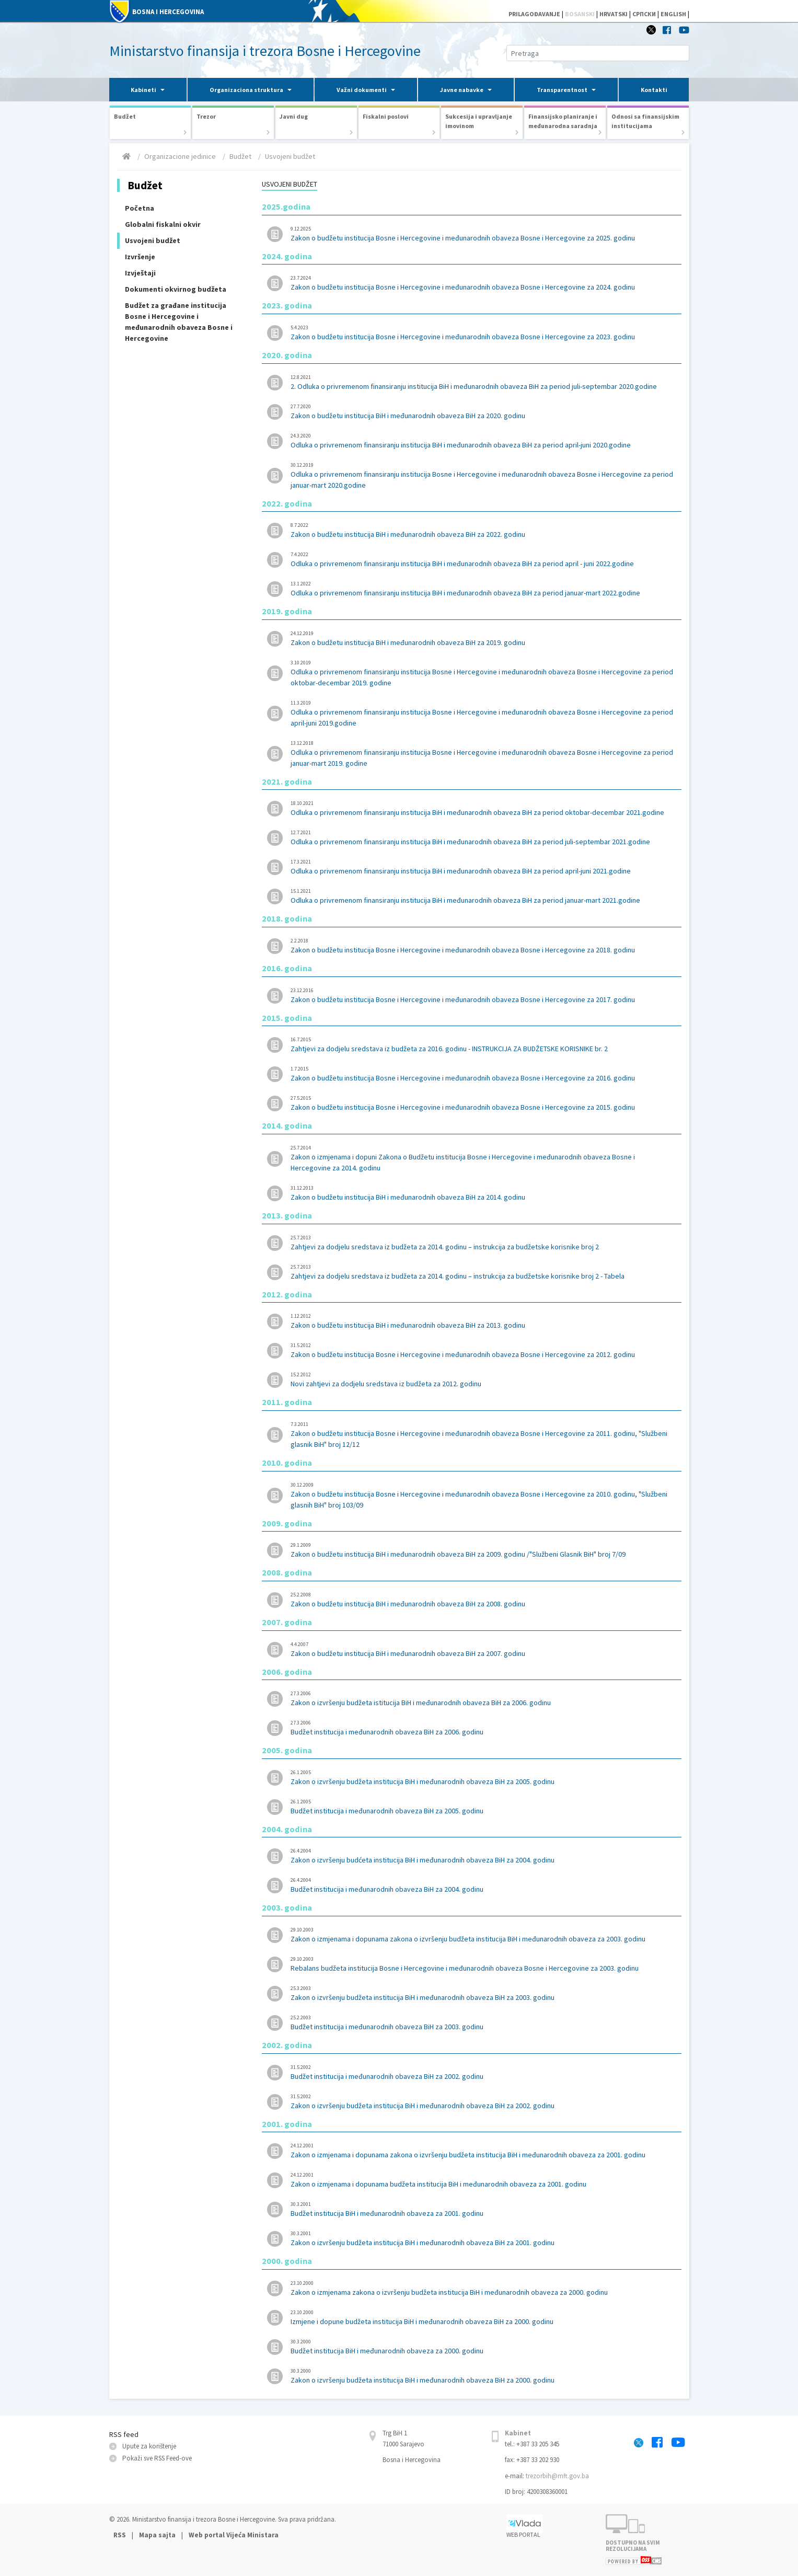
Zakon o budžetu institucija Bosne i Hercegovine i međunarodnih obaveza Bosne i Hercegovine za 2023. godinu (483, 332)
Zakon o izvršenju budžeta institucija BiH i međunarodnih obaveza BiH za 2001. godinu (483, 2238)
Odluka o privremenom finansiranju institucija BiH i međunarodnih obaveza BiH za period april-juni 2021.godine (483, 867)
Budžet (240, 156)
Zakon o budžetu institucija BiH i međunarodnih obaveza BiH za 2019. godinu (483, 638)
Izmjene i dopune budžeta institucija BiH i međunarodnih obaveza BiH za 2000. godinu (483, 2317)
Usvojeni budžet (290, 156)
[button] (148, 89)
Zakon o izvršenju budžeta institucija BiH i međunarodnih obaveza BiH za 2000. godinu (483, 2376)
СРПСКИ (644, 14)
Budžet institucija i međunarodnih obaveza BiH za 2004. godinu (483, 1885)
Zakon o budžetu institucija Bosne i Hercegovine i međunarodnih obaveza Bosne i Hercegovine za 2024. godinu (483, 283)
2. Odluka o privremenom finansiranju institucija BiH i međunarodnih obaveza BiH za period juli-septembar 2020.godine (483, 382)
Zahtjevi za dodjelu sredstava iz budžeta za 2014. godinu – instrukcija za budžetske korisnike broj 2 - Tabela (483, 1272)
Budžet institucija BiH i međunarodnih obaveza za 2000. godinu (483, 2346)
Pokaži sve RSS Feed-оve (157, 2458)
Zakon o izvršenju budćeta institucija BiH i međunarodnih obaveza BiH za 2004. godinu (483, 1856)
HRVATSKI (613, 14)
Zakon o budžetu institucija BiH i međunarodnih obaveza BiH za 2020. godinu (483, 411)
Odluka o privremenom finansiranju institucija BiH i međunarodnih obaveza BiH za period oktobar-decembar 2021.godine (483, 808)
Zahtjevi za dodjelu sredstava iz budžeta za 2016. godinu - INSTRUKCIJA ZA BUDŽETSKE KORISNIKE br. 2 (483, 1044)
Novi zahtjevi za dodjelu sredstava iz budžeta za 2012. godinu (483, 1379)
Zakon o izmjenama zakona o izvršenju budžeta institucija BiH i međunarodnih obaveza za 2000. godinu (483, 2288)
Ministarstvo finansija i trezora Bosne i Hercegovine (265, 51)
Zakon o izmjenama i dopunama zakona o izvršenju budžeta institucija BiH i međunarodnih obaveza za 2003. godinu (483, 1935)
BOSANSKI (580, 14)
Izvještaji (140, 273)
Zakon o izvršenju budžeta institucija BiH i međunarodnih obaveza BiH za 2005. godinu (483, 1777)
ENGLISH (673, 14)
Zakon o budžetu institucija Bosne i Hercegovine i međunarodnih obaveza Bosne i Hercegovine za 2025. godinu (483, 234)
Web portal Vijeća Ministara (234, 2535)
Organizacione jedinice (180, 156)
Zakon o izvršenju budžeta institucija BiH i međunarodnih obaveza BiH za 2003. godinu (483, 1993)
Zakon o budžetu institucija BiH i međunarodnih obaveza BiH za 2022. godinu (483, 530)
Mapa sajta (157, 2535)
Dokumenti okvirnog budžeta (175, 289)
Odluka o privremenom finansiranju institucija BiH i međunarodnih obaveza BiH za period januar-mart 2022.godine (483, 588)
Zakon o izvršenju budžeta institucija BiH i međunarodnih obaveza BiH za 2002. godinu (483, 2101)
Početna (139, 208)
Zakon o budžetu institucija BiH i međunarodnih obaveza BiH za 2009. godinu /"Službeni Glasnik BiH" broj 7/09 (483, 1550)
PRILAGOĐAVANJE (534, 14)
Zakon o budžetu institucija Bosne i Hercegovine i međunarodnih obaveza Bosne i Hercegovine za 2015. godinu (483, 1103)
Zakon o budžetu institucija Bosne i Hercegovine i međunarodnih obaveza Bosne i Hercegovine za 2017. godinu (483, 995)
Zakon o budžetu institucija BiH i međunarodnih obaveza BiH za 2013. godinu (483, 1321)
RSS (120, 2535)
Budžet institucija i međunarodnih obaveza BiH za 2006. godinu (483, 1727)
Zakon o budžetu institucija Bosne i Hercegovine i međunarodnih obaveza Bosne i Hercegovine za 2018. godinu (483, 945)
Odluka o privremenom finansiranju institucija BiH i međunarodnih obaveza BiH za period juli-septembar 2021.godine (483, 837)
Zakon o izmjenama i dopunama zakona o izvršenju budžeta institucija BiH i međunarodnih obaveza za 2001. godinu (483, 2150)
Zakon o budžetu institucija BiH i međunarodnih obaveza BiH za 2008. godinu (483, 1599)
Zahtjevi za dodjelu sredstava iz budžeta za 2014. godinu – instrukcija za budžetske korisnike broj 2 (483, 1242)
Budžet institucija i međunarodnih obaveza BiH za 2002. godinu (483, 2072)
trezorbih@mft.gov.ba (557, 2475)
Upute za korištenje (149, 2446)
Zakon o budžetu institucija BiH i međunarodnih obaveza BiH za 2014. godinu (483, 1193)
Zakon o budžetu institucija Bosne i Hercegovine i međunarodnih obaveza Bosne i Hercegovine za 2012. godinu (483, 1350)
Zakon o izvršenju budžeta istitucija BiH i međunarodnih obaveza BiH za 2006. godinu (483, 1698)
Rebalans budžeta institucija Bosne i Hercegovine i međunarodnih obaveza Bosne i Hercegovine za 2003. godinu (483, 1964)
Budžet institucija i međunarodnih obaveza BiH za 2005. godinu (483, 1806)
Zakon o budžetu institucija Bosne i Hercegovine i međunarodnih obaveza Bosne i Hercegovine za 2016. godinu (483, 1074)
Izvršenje (140, 256)
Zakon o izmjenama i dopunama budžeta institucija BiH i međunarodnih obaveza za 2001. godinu (483, 2180)
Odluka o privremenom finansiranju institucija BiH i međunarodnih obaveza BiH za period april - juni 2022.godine (483, 559)
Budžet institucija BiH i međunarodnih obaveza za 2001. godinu (483, 2209)
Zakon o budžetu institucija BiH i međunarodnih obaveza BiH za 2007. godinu (483, 1649)
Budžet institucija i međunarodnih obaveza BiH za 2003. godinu (483, 2022)
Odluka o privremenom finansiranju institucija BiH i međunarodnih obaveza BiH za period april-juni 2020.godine (483, 441)
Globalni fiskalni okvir (163, 224)
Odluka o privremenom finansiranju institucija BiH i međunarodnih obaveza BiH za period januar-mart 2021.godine (483, 896)
